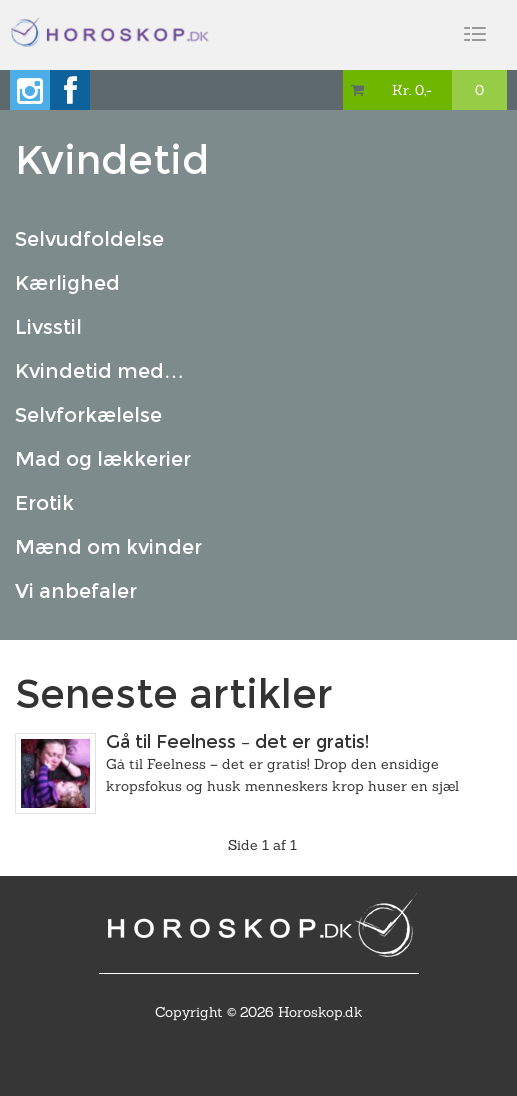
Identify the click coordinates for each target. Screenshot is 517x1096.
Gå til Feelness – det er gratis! (237, 742)
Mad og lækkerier (103, 459)
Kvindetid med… (99, 371)
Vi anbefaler (76, 591)
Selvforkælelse (88, 415)
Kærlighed (67, 283)
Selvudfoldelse (89, 239)
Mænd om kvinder (108, 547)
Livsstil (48, 327)
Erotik (44, 503)
